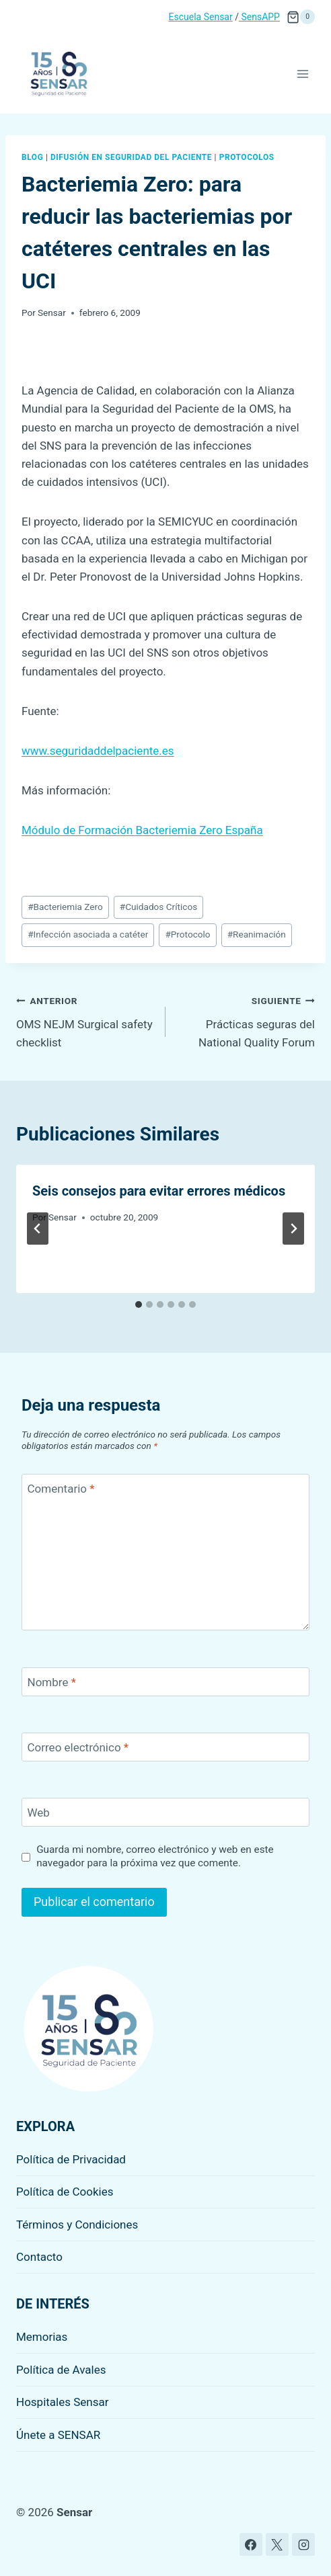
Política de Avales (61, 2369)
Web (39, 1812)
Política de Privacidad (71, 2159)
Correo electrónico (78, 1747)
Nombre (52, 1682)
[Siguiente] (293, 1228)
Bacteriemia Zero (65, 906)
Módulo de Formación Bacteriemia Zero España (142, 830)
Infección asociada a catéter (88, 934)
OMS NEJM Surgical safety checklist (85, 1020)
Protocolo (187, 934)
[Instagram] (303, 2544)
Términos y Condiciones (77, 2224)
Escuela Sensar (201, 16)
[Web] (165, 1812)
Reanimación (256, 934)
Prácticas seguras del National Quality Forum (246, 1020)
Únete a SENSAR (58, 2435)
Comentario (61, 1488)
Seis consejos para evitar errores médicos (158, 1191)
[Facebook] (251, 2544)
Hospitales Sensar (62, 2402)
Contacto (39, 2256)
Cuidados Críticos (158, 906)
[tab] (138, 1304)
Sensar (52, 312)
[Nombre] (165, 1681)
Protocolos (246, 157)
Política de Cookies (65, 2191)
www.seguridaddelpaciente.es (98, 750)
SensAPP (259, 16)
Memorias (41, 2336)
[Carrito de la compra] (301, 16)
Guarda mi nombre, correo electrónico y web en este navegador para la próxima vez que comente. (155, 1856)
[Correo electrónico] (165, 1747)
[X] (277, 2544)
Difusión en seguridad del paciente (131, 157)
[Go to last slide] (37, 1228)
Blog (32, 157)
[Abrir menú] (302, 73)
